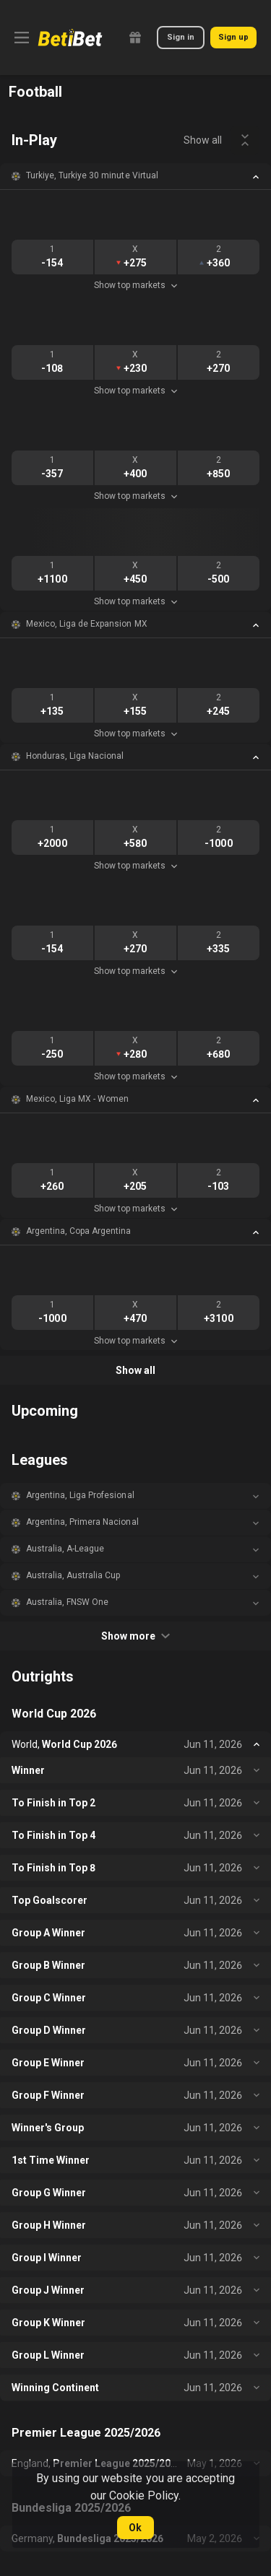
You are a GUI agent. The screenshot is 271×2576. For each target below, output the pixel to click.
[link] (70, 37)
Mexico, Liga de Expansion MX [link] (86, 624)
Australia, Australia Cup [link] (73, 1575)
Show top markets (135, 285)
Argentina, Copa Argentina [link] (79, 1231)
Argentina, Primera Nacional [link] (82, 1522)
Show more (135, 1636)
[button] (135, 176)
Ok (135, 2527)
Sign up (233, 37)
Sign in (180, 37)
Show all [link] (203, 140)
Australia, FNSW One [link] (67, 1602)
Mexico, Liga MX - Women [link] (77, 1099)
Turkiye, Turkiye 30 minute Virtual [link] (92, 175)
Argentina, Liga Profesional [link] (80, 1495)
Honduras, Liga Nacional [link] (75, 756)
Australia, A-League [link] (65, 1549)
